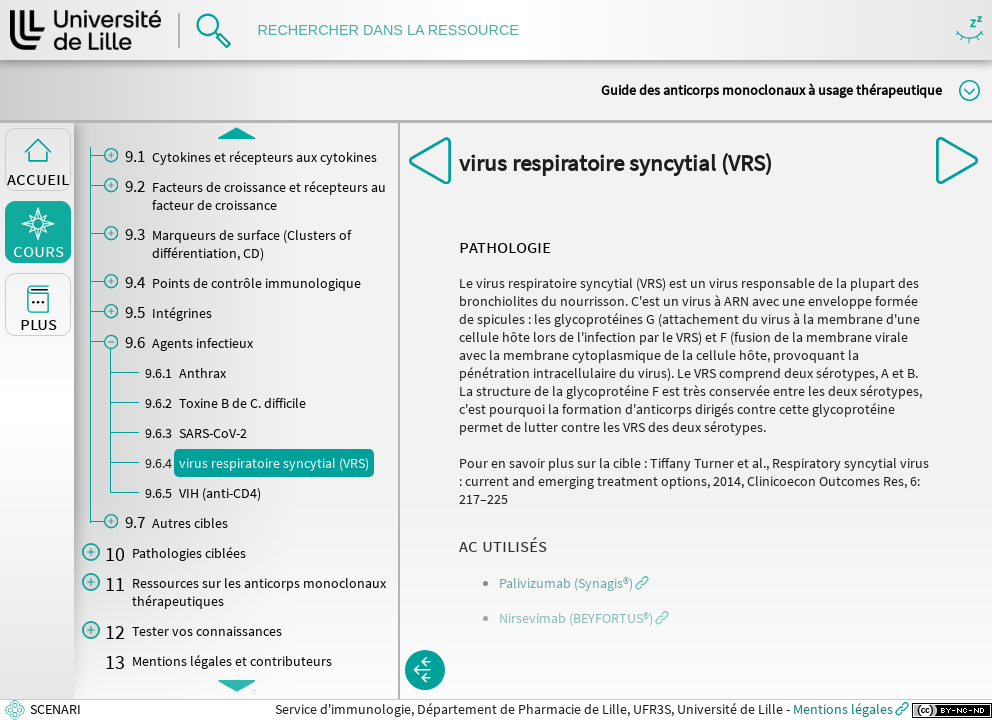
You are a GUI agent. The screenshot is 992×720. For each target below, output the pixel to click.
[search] (398, 30)
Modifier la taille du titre (969, 90)
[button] (574, 583)
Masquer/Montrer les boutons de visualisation (969, 30)
